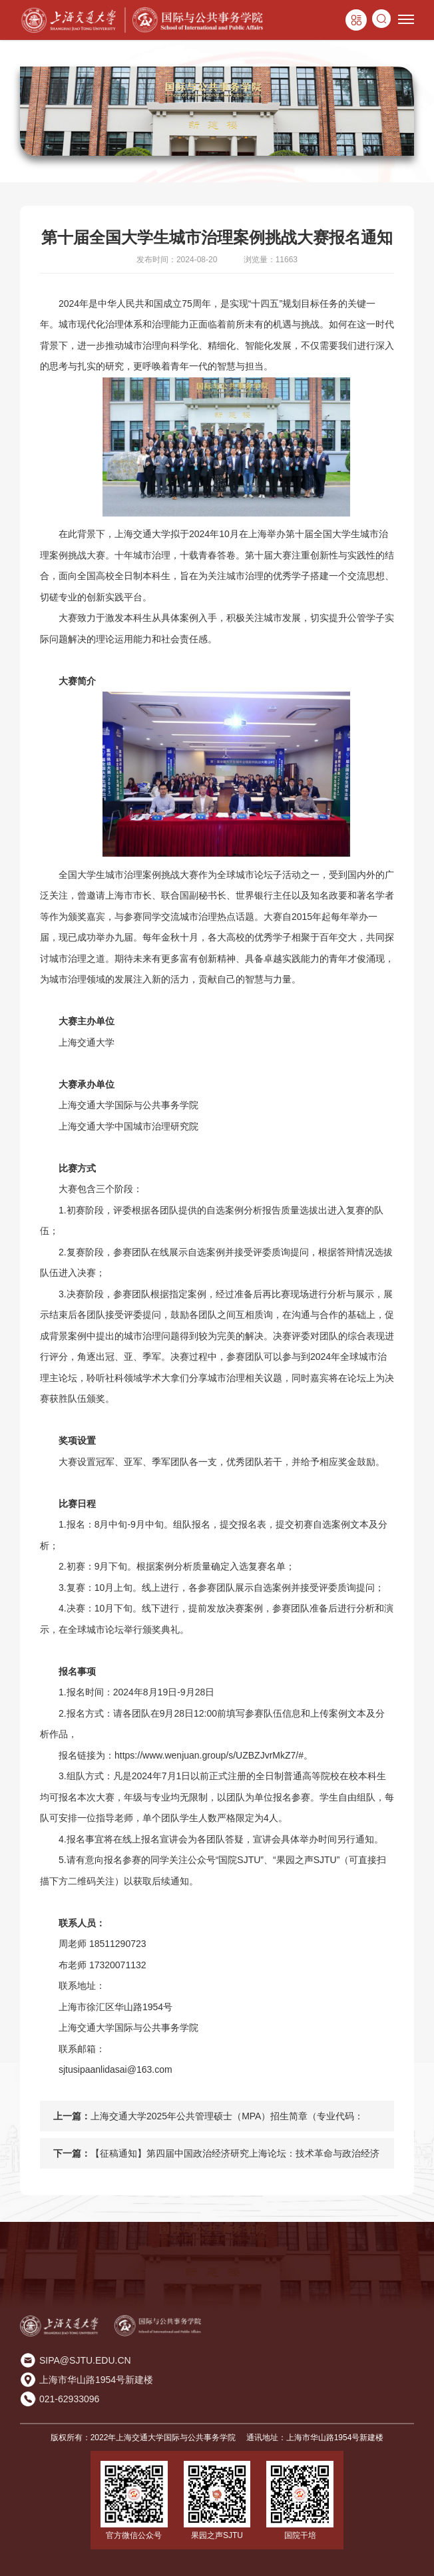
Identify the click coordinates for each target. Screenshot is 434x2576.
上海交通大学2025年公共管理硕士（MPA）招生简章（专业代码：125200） (227, 2121)
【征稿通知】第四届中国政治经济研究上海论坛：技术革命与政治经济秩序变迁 (235, 2158)
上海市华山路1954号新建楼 (96, 2379)
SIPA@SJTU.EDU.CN (85, 2360)
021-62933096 (69, 2399)
